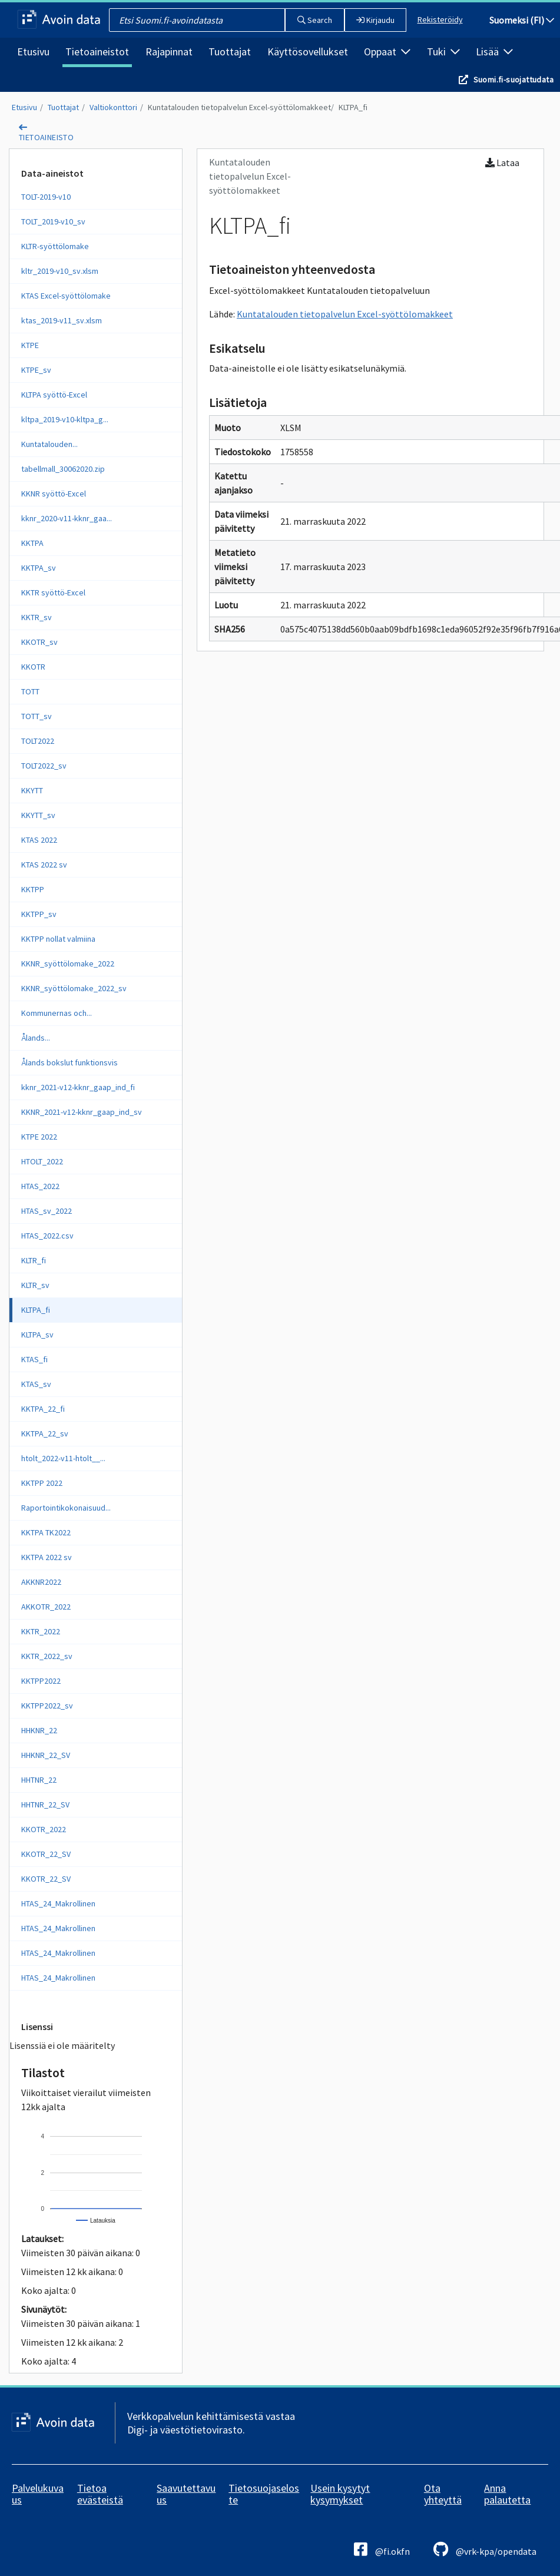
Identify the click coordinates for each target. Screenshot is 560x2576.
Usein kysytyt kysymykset (340, 2494)
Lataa (502, 162)
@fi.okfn (382, 2549)
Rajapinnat (169, 51)
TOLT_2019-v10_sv (53, 221)
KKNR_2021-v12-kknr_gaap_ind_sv (81, 1112)
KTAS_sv (36, 1384)
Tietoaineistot (97, 51)
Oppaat (387, 51)
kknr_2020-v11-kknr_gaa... (66, 518)
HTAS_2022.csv (47, 1235)
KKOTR (33, 666)
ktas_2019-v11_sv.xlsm (61, 320)
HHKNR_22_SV (45, 1755)
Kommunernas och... (56, 1013)
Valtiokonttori (113, 107)
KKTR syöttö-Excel (53, 592)
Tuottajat (229, 51)
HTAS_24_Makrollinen (58, 1903)
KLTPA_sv (37, 1334)
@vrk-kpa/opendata (484, 2549)
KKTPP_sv (39, 914)
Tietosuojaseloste (263, 2494)
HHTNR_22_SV (45, 1804)
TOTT (30, 691)
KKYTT (32, 790)
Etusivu (33, 51)
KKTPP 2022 (41, 1483)
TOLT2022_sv (44, 765)
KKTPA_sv (38, 567)
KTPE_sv (36, 370)
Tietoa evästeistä (100, 2494)
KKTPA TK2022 (46, 1532)
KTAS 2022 (39, 840)
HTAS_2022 (40, 1186)
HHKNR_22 (39, 1730)
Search (314, 20)
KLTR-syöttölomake (55, 246)
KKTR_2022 (40, 1631)
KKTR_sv (36, 617)
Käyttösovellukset (307, 51)
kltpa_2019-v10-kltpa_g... (64, 419)
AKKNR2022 (41, 1582)
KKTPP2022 (41, 1681)
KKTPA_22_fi (43, 1408)
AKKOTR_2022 (46, 1606)
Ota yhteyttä (443, 2494)
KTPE (30, 345)
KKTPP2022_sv (47, 1705)
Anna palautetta (507, 2494)
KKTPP (32, 889)
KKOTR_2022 (43, 1829)
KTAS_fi (34, 1359)
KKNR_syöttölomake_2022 (67, 963)
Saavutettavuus (186, 2494)
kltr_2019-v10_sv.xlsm (59, 271)
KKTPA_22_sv (44, 1433)
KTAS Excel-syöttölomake (66, 295)
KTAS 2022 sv (44, 864)
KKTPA (32, 543)
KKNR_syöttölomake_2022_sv (74, 988)
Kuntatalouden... (49, 444)
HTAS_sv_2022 (46, 1211)
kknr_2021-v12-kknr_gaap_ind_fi (78, 1087)
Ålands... (35, 1037)
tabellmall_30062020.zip (63, 468)
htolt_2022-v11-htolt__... (63, 1458)
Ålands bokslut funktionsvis (69, 1062)
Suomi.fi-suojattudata (513, 79)
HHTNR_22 (39, 1779)
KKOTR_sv (39, 642)
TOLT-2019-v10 (46, 196)
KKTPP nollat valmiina (58, 938)
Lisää (494, 51)
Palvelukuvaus (38, 2494)
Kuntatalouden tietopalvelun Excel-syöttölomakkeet (239, 107)
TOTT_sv (36, 716)
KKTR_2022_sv (46, 1656)
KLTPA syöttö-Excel (54, 394)
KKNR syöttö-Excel (53, 493)
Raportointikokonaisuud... (66, 1507)
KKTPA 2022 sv (46, 1557)
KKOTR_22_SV (46, 1854)
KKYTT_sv (38, 815)
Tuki (443, 51)
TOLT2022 (37, 741)
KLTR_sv (35, 1285)
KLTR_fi (33, 1260)
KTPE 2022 (39, 1136)
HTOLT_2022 (42, 1161)
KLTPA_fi (353, 107)
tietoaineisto (46, 137)
